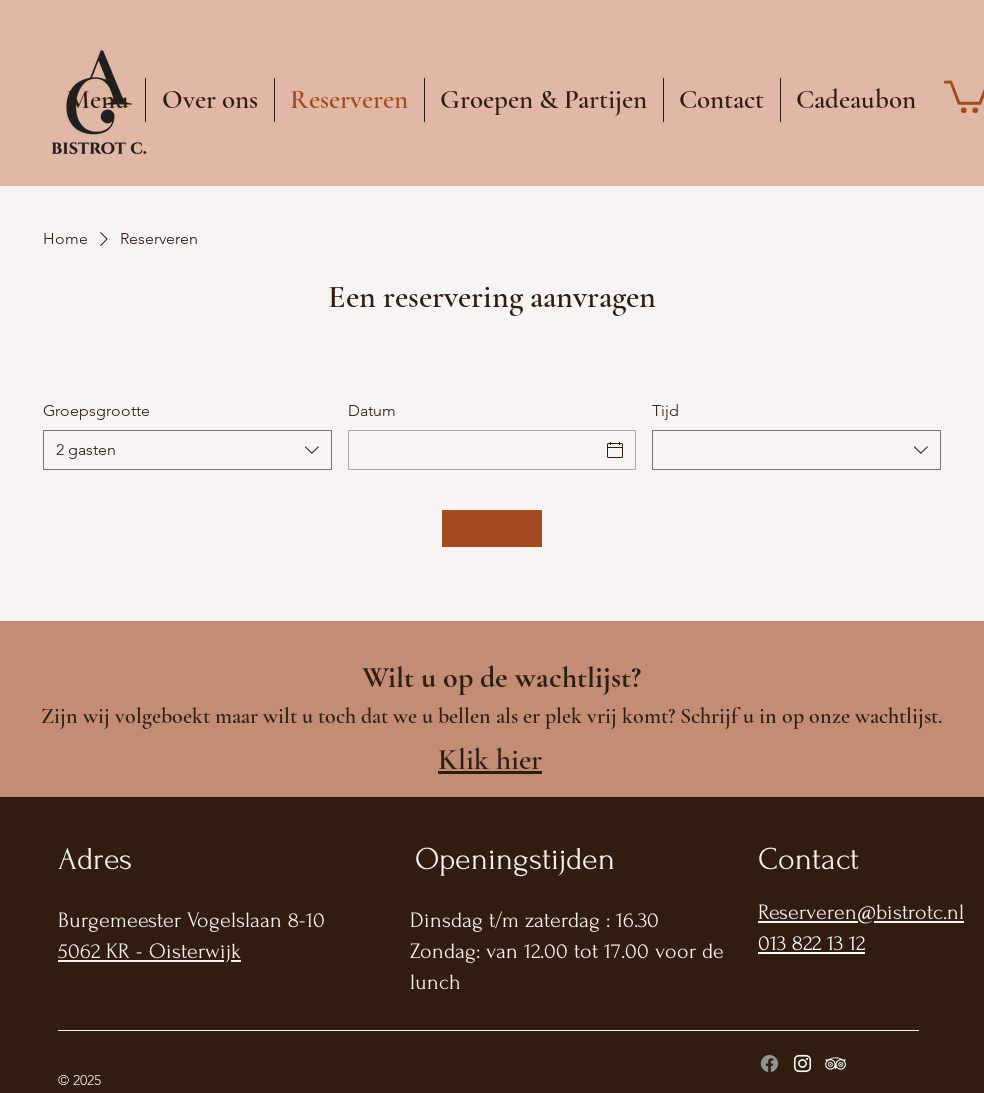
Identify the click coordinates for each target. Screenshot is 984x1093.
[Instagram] (802, 1063)
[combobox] (187, 450)
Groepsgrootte (96, 410)
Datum (372, 410)
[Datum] (474, 450)
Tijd (665, 410)
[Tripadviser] (835, 1063)
